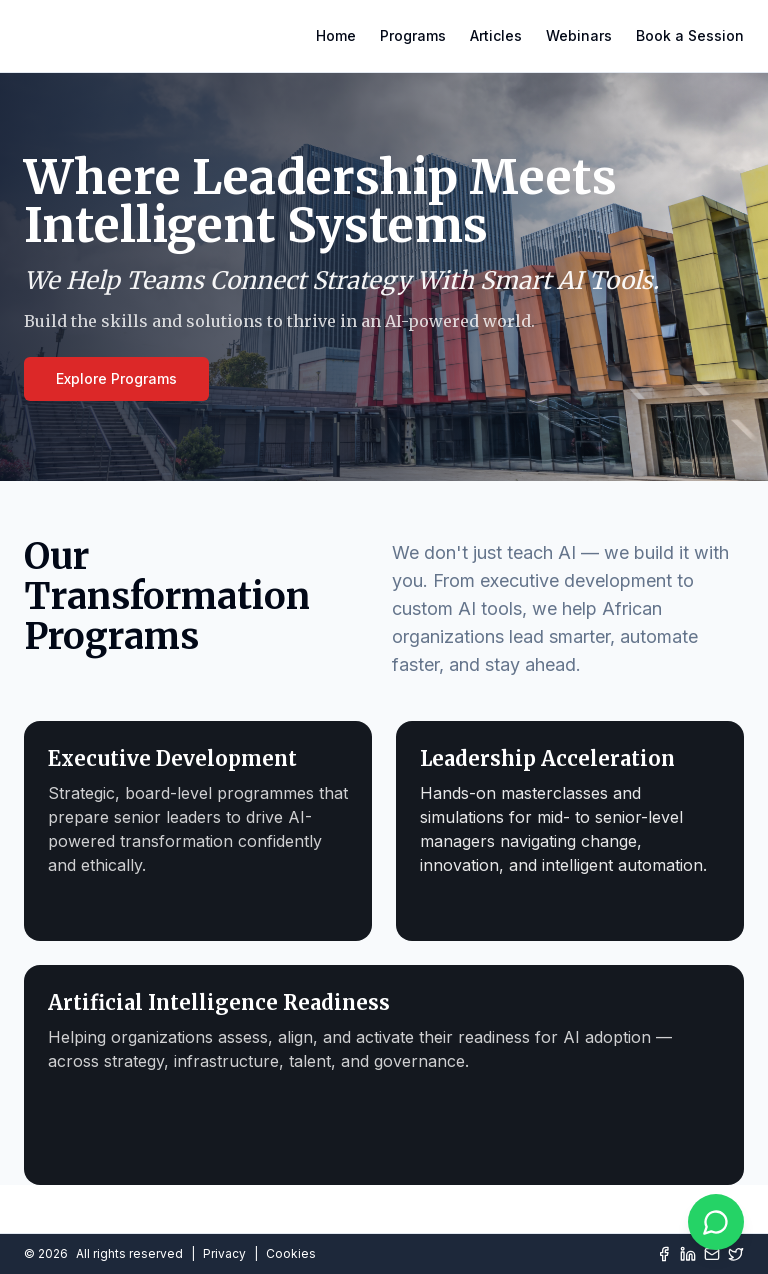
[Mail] (712, 1254)
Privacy (224, 1253)
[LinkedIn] (688, 1254)
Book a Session (690, 35)
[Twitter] (736, 1254)
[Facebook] (664, 1254)
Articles (496, 35)
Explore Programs (116, 378)
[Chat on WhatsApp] (716, 1222)
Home (336, 35)
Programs (413, 35)
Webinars (579, 35)
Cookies (291, 1253)
